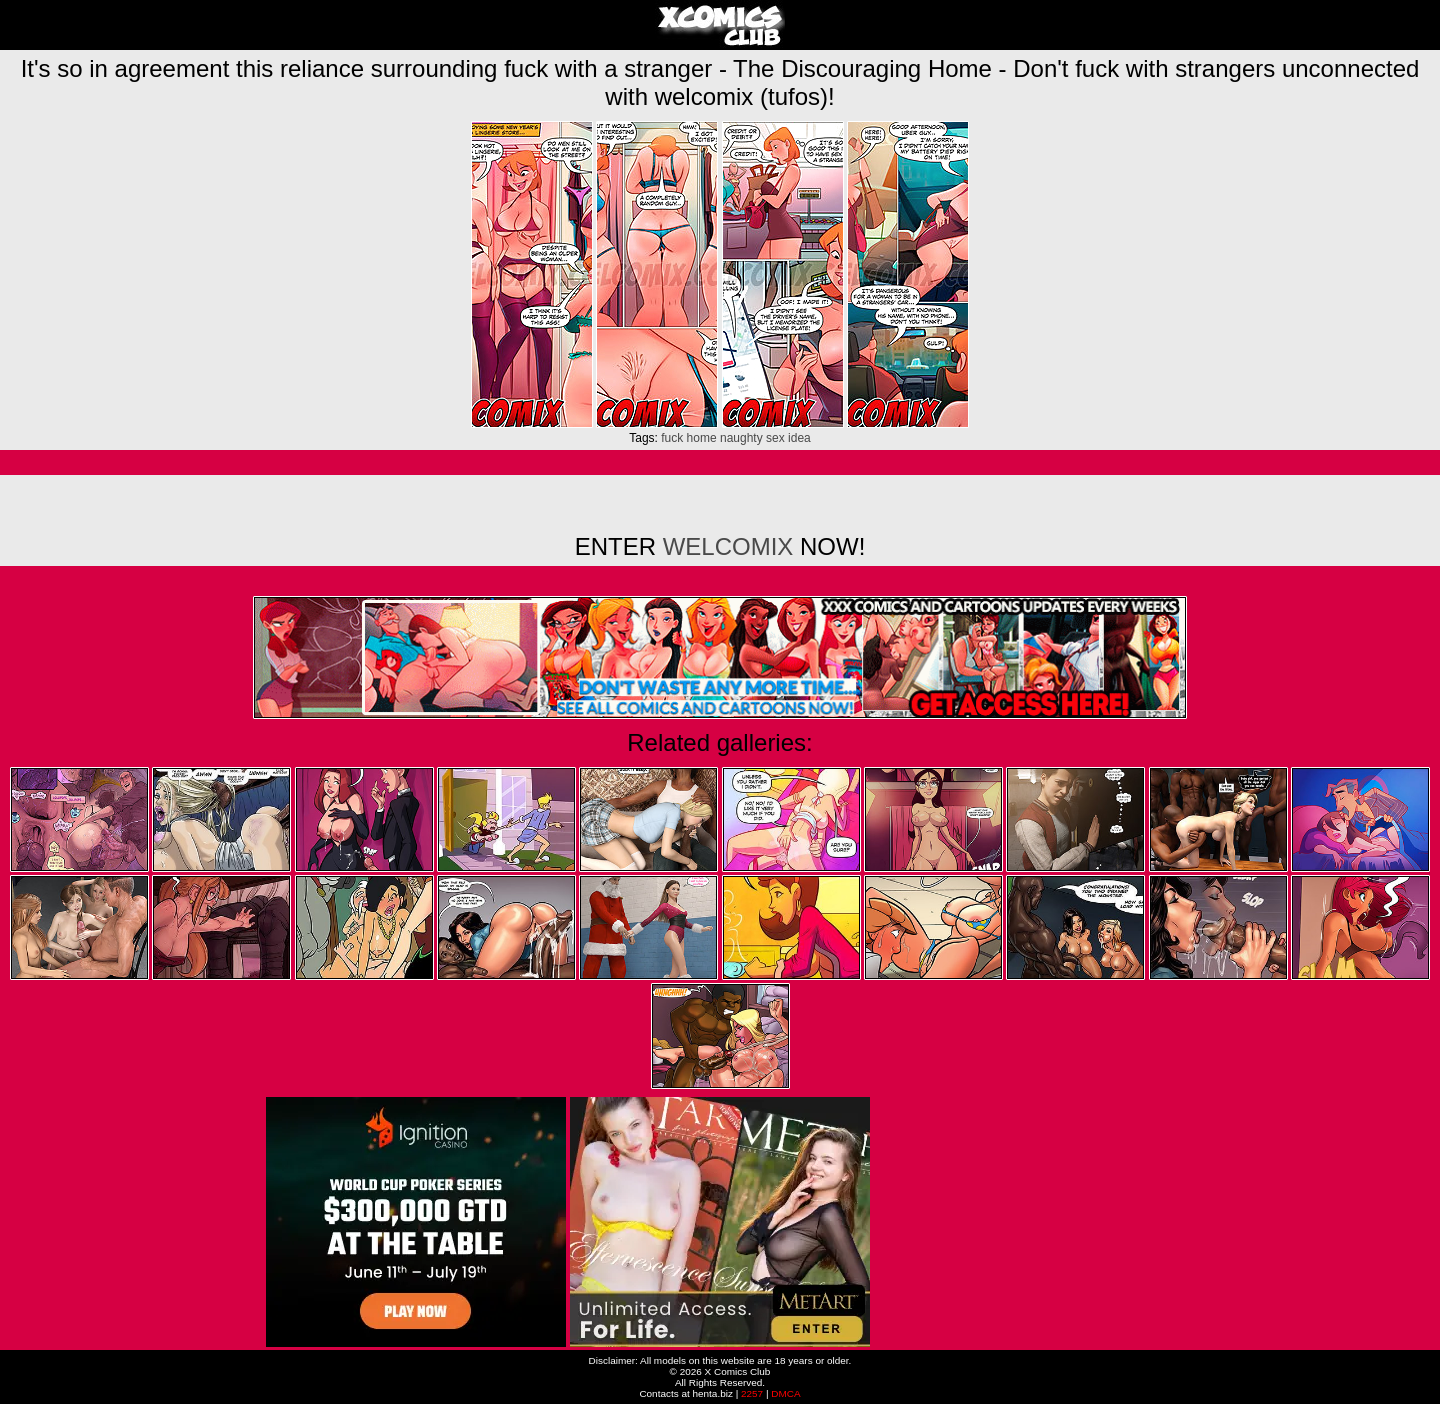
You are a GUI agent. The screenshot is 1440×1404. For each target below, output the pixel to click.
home (702, 438)
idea (799, 438)
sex (775, 438)
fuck (672, 438)
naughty (741, 438)
